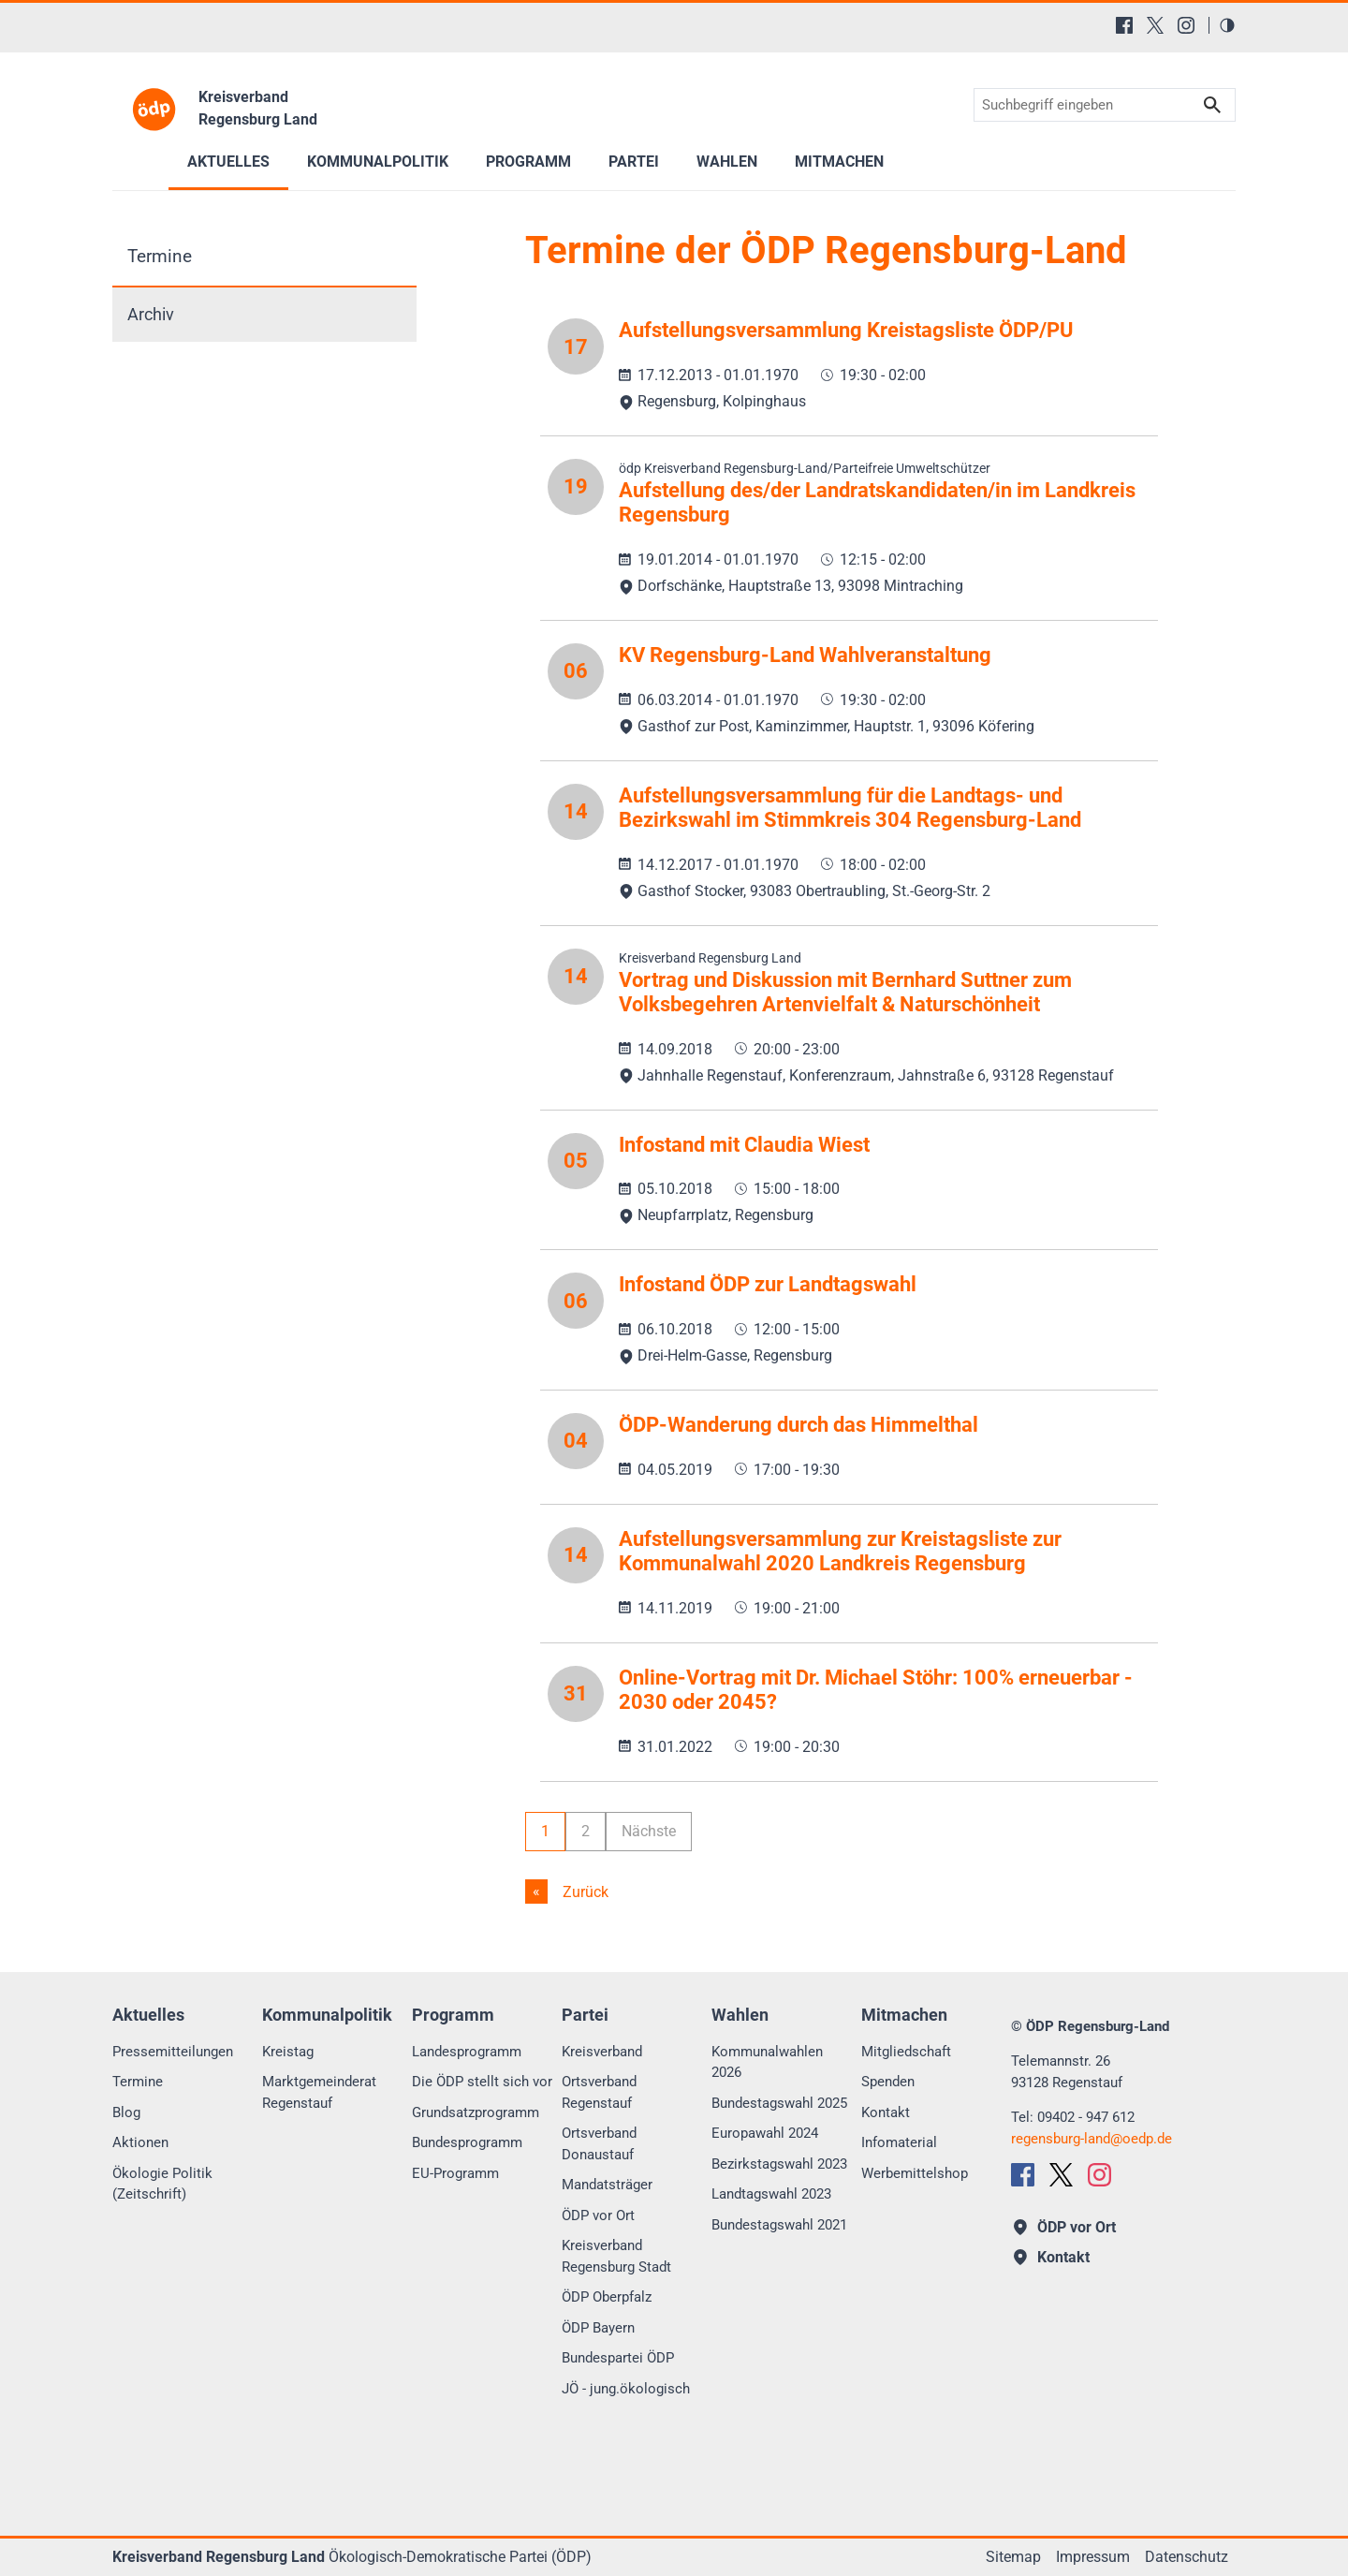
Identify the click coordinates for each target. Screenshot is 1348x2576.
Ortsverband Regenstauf (599, 2092)
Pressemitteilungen (172, 2051)
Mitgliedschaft (906, 2051)
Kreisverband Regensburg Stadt (616, 2256)
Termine (159, 256)
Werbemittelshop (914, 2173)
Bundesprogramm (467, 2142)
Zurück (583, 1892)
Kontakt (885, 2112)
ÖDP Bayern (598, 2327)
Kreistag (288, 2051)
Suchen (1212, 105)
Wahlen (726, 161)
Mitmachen (839, 161)
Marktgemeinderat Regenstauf (319, 2092)
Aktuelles (228, 161)
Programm (528, 161)
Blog (126, 2112)
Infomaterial (899, 2142)
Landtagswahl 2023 (771, 2194)
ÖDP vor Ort (598, 2215)
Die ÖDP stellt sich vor (482, 2081)
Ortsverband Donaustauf (599, 2144)
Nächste (649, 1831)
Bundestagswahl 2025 (779, 2103)
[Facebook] (1124, 25)
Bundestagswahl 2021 (779, 2224)
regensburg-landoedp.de (1091, 2138)
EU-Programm (455, 2173)
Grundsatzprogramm (475, 2112)
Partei (633, 161)
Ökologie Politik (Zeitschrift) (162, 2184)
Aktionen (140, 2142)
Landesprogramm (466, 2051)
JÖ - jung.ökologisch (626, 2388)
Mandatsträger (607, 2184)
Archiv (150, 314)
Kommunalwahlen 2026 (767, 2062)
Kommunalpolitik (377, 161)
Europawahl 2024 (764, 2133)
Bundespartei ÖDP (618, 2357)
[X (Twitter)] (1155, 25)
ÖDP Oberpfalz (607, 2297)
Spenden (888, 2081)
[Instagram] (1186, 25)
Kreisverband (602, 2051)
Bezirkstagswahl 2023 (779, 2164)
